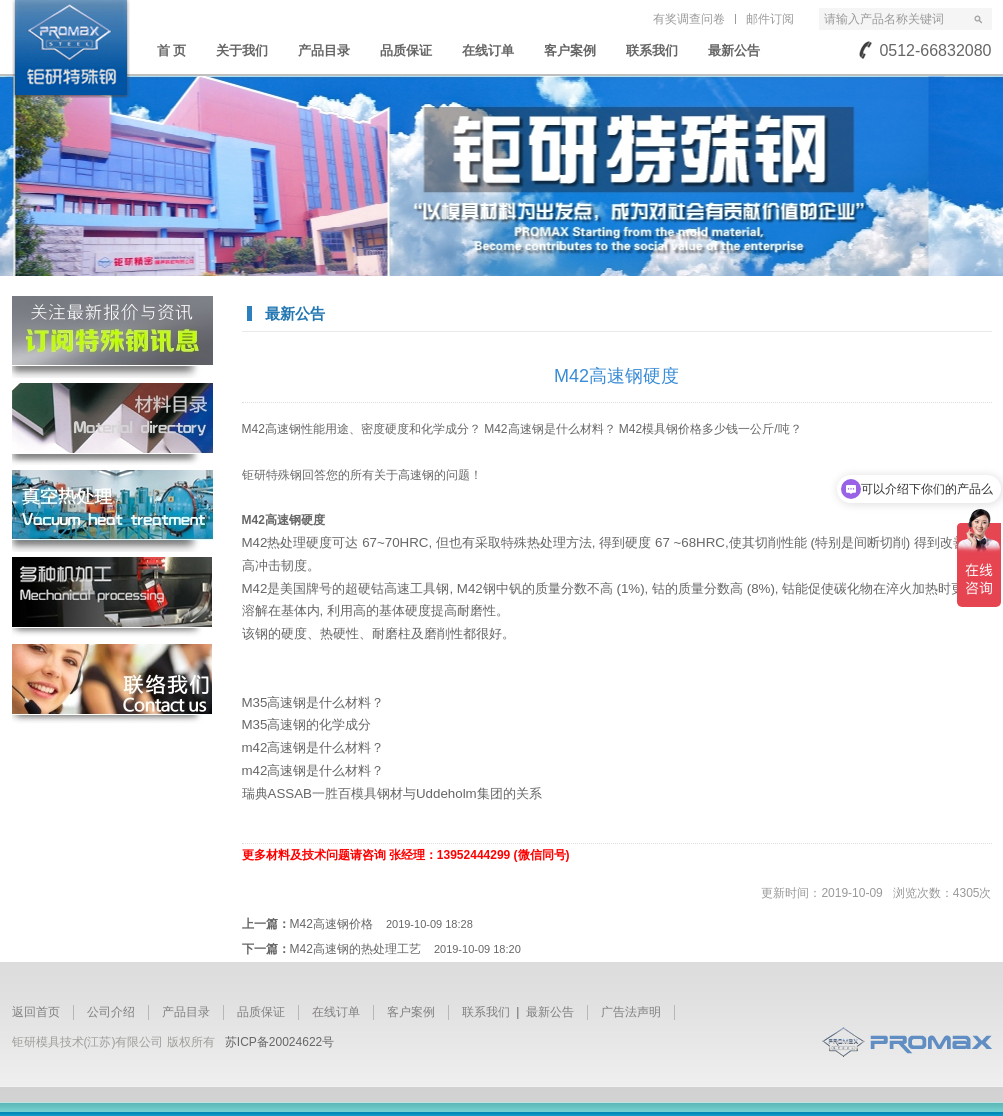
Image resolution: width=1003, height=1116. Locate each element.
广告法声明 (631, 1012)
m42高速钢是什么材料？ (313, 747)
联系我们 (652, 50)
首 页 (172, 50)
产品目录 (324, 50)
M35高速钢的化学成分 (307, 724)
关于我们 (242, 50)
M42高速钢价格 (381, 924)
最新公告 (734, 50)
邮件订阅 (770, 19)
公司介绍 (111, 1012)
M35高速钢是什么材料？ (313, 702)
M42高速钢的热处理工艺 (405, 949)
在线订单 (488, 50)
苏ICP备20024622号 (279, 1042)
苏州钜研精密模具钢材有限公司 (71, 49)
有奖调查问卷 (689, 19)
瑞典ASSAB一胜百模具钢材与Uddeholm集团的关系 (392, 793)
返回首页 (36, 1012)
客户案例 (570, 50)
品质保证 (406, 50)
